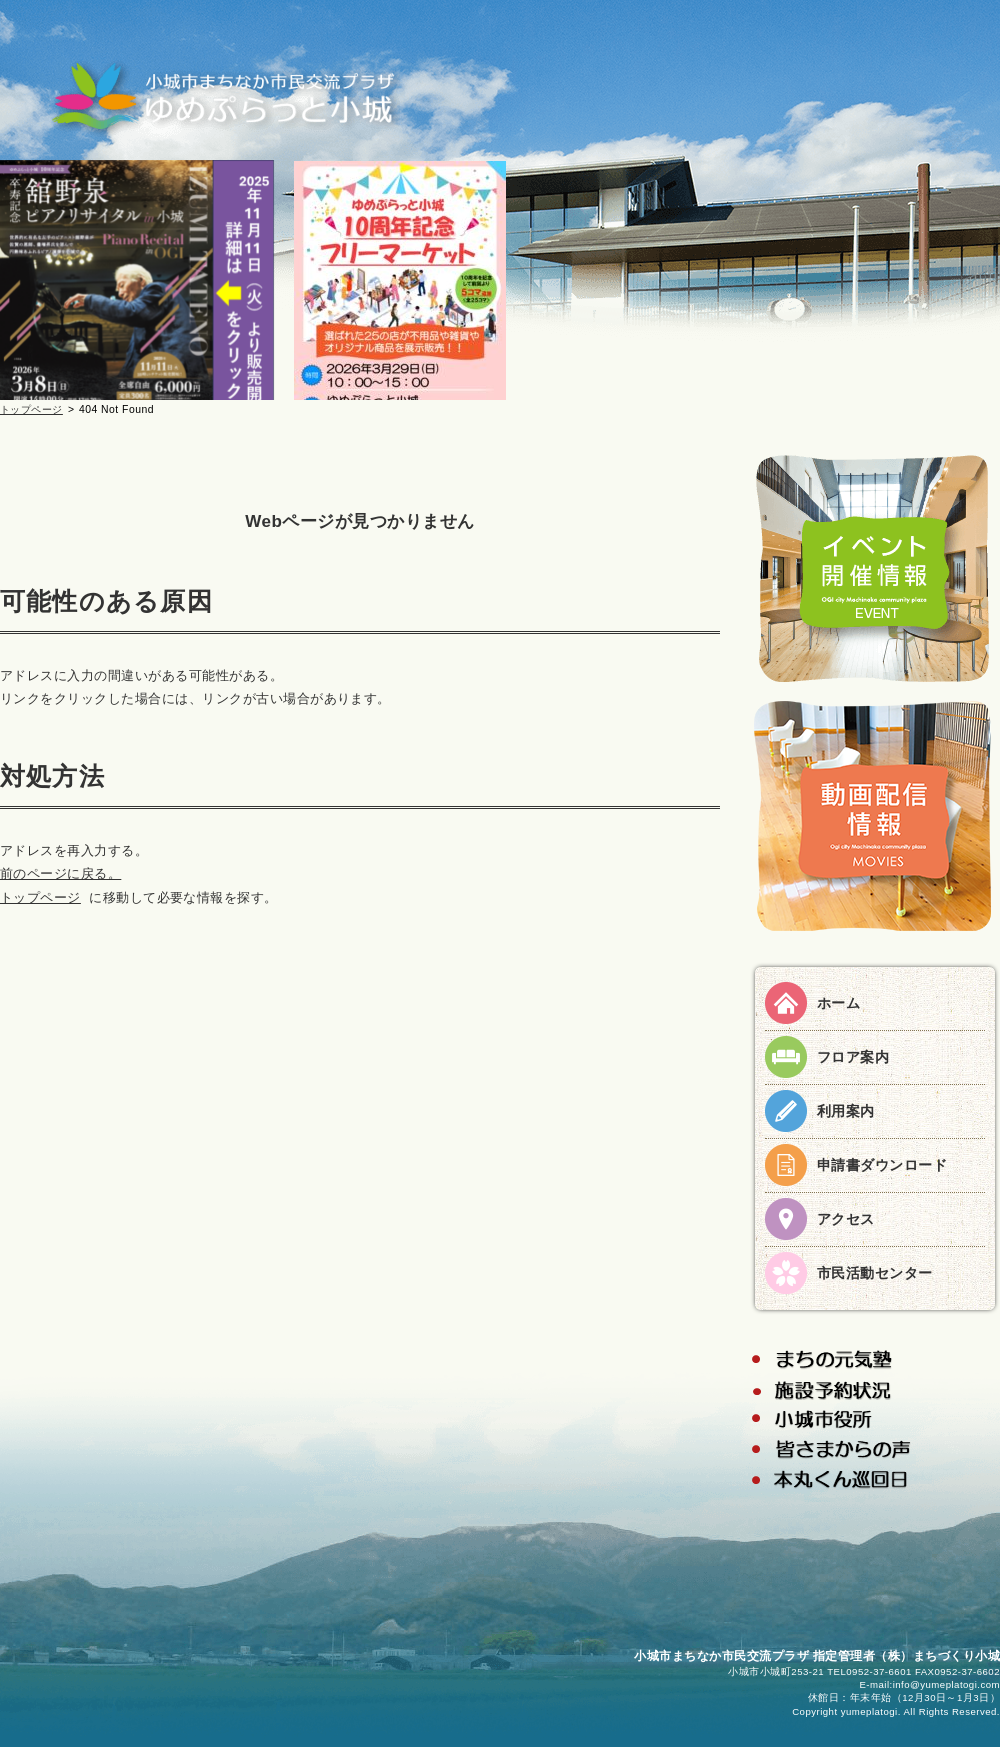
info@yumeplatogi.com (946, 1684)
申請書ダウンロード (882, 1165)
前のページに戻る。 (60, 873)
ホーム (838, 1003)
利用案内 (846, 1111)
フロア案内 (853, 1057)
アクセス (846, 1219)
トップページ (31, 409)
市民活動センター (875, 1273)
